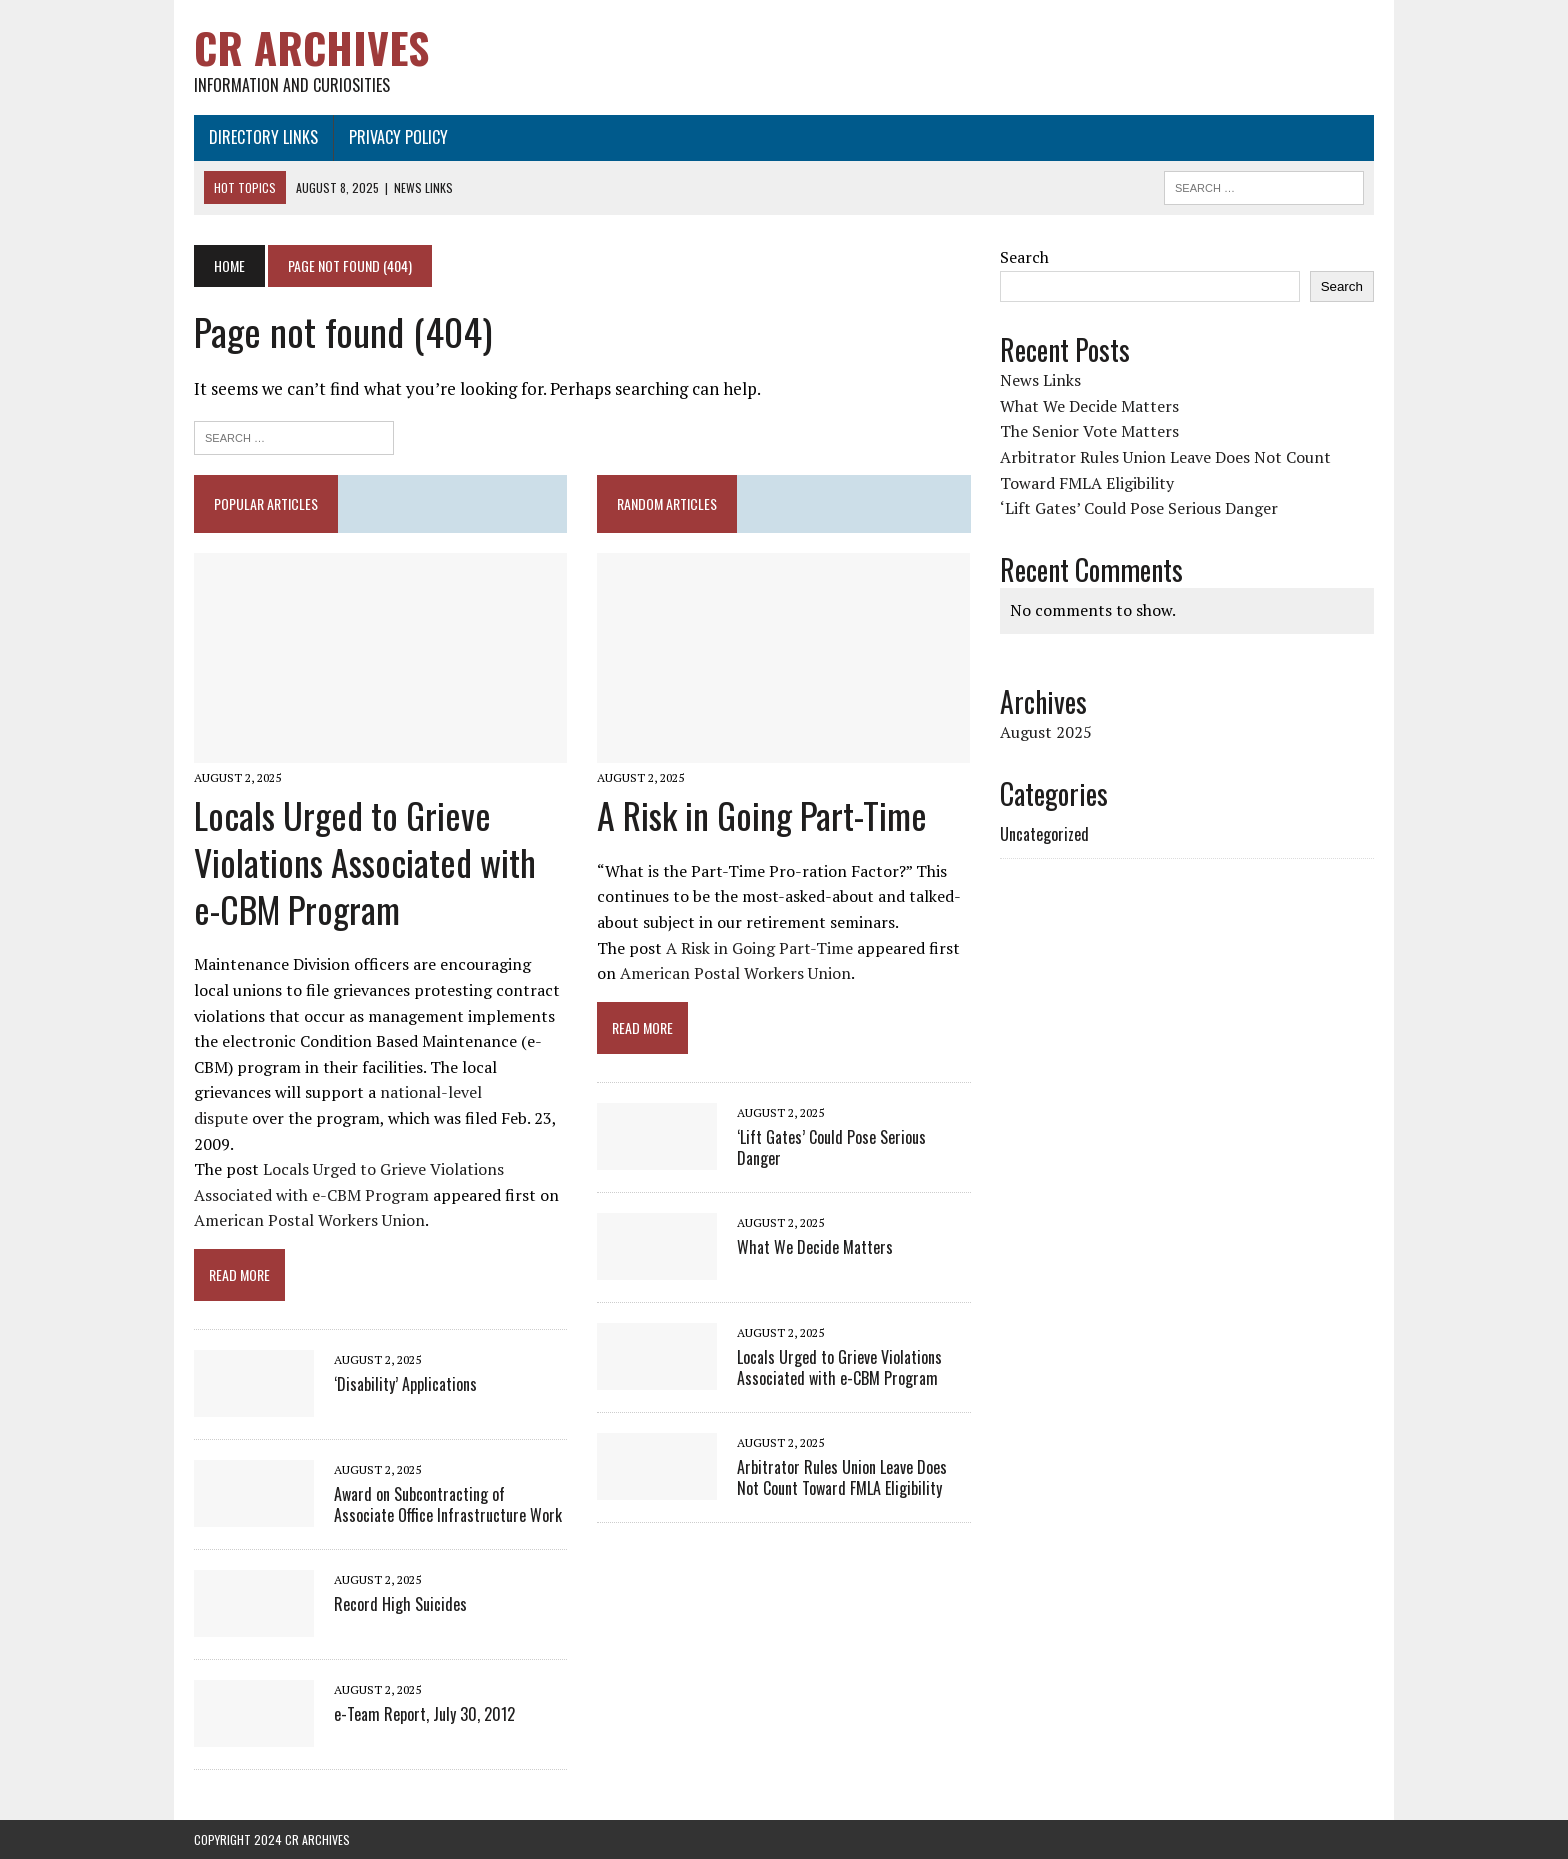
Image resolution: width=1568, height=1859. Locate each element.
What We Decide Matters (815, 1247)
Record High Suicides (400, 1604)
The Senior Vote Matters (1089, 431)
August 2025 (1046, 732)
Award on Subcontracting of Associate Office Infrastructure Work (448, 1504)
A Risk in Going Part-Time (762, 814)
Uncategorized (1044, 834)
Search (1024, 257)
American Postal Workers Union (309, 1220)
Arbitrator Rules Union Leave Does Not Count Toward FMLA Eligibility (842, 1477)
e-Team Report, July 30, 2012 (424, 1714)
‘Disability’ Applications (405, 1384)
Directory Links (263, 137)
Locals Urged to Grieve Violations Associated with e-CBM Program (365, 861)
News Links (1040, 380)
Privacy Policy (398, 137)
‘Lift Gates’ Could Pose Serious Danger (831, 1147)
